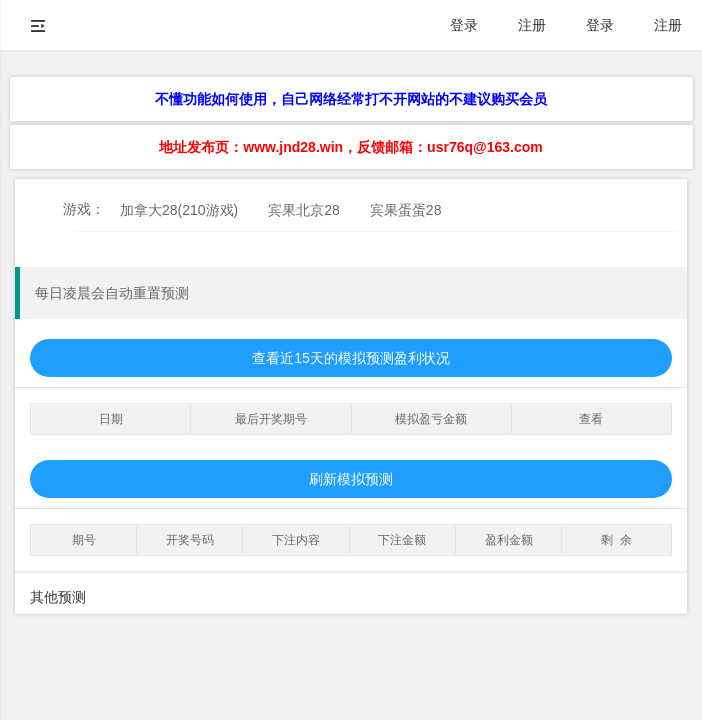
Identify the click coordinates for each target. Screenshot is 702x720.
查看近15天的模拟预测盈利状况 (351, 358)
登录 (464, 25)
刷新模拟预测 (351, 479)
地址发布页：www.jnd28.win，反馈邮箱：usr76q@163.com (350, 147)
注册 (532, 25)
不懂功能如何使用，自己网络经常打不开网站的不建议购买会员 (351, 99)
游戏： (84, 209)
